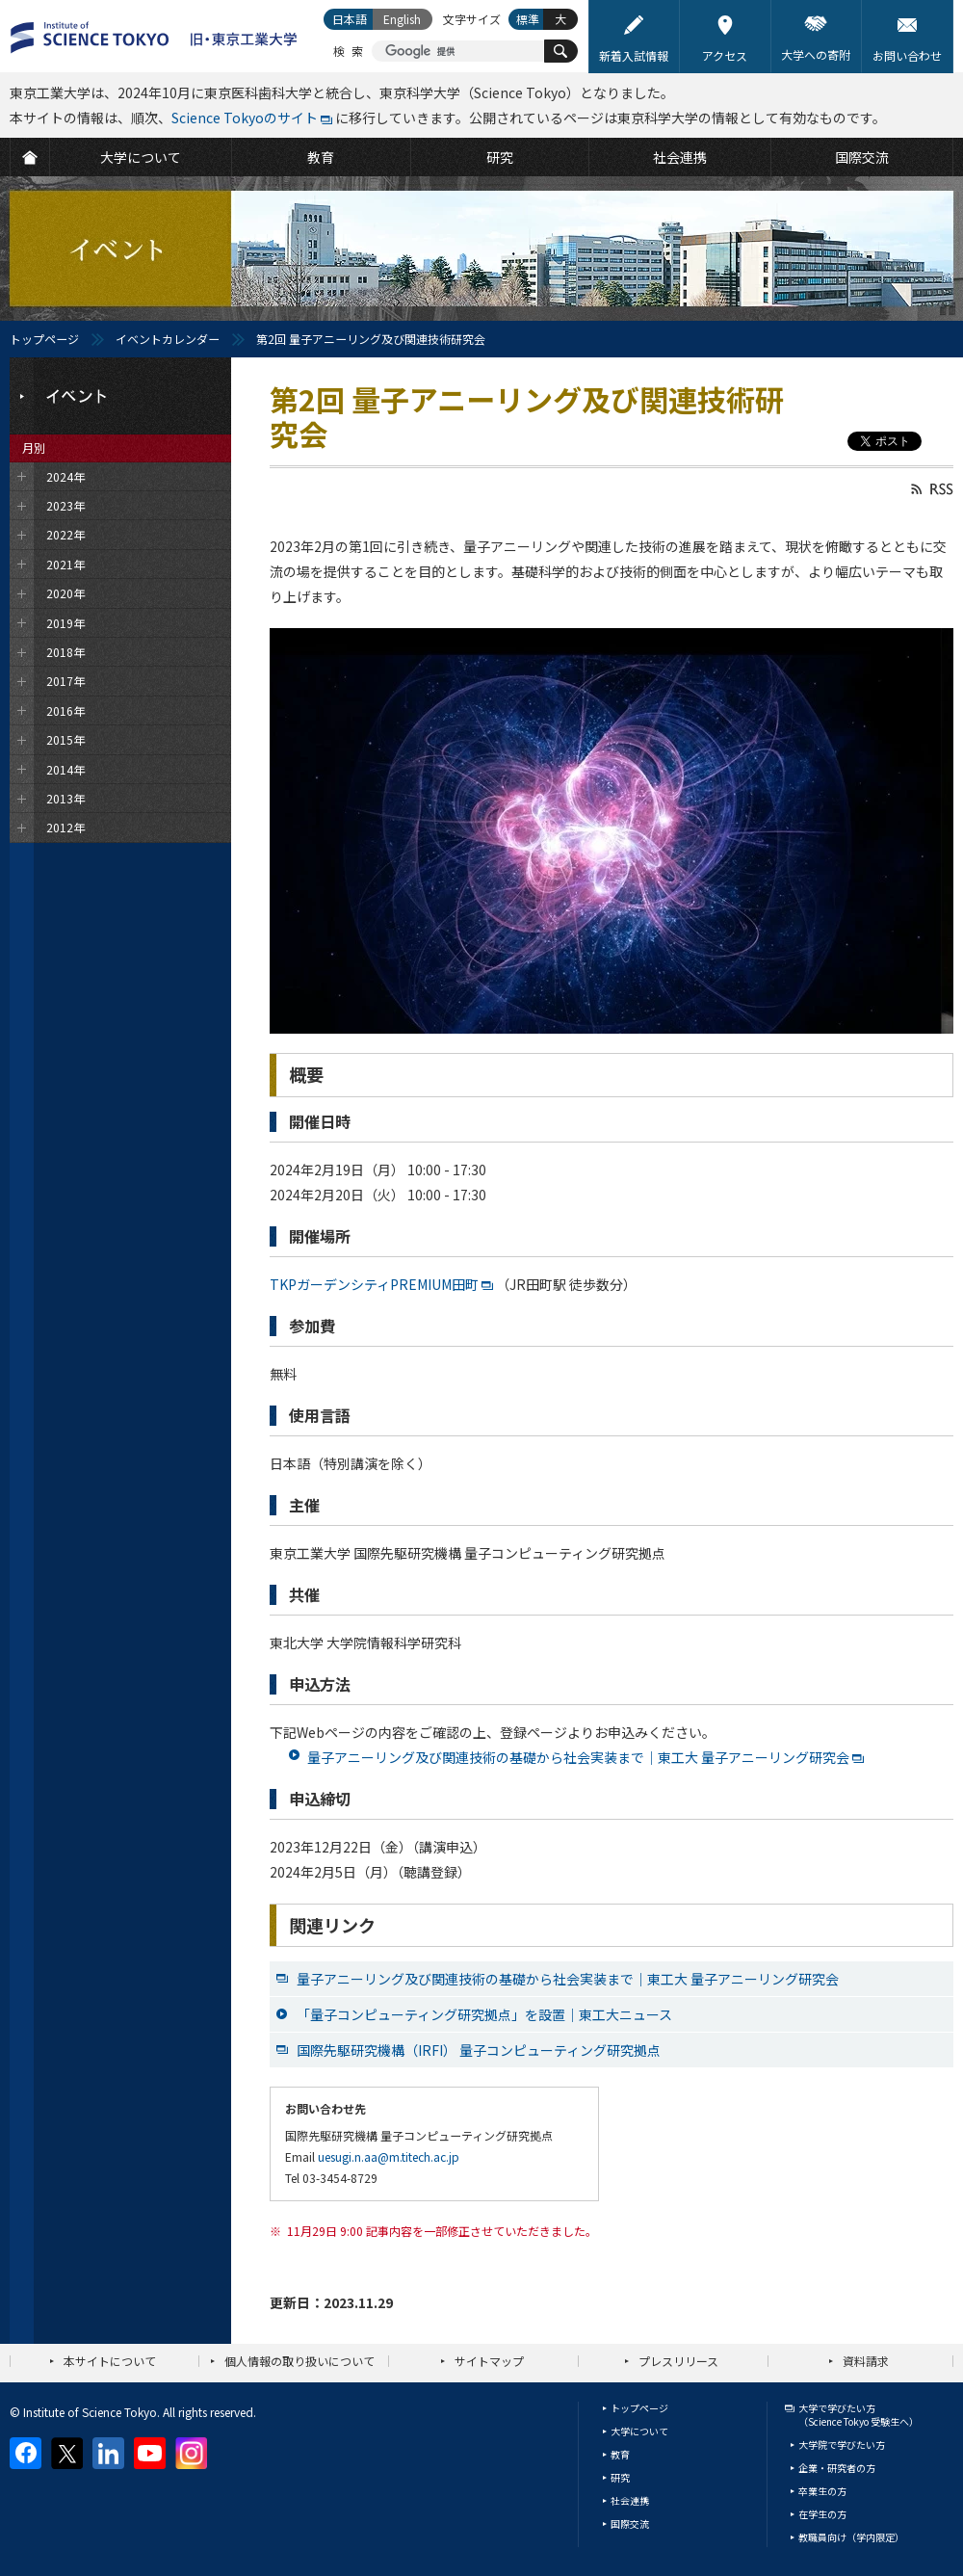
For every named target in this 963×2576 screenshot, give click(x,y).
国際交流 (630, 2523)
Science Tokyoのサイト (244, 117)
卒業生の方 (822, 2491)
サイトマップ (489, 2361)
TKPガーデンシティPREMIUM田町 (374, 1284)
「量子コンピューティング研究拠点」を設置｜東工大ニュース (484, 2014)
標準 (527, 19)
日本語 (349, 19)
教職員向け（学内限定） (851, 2537)
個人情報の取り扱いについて (299, 2361)
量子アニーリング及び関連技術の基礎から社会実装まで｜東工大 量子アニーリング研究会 (578, 1757)
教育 (620, 2454)
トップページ (44, 338)
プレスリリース (678, 2361)
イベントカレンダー (168, 338)
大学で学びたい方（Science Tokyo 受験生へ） (858, 2415)
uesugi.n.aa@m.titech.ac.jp (388, 2156)
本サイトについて (110, 2361)
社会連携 (630, 2500)
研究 (620, 2477)
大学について (639, 2431)
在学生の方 (822, 2514)
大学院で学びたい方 (841, 2444)
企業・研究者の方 (836, 2467)
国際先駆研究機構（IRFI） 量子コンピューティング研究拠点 (479, 2050)
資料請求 (866, 2361)
